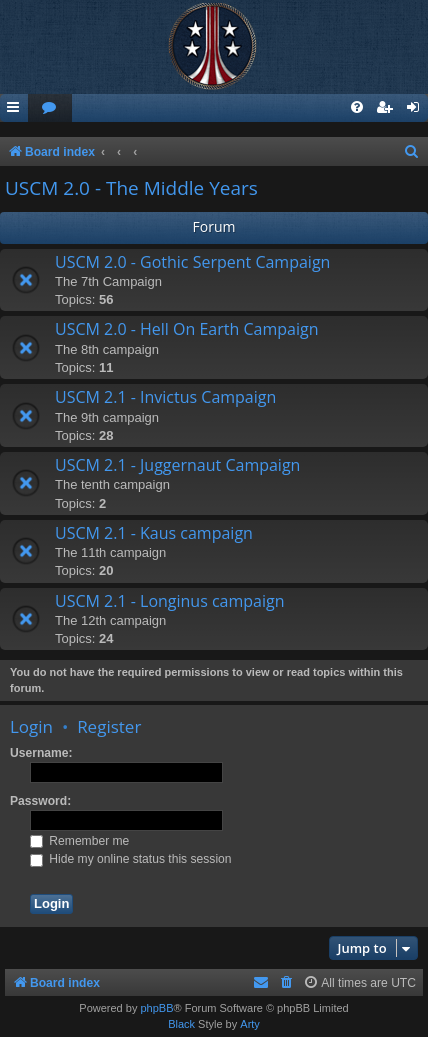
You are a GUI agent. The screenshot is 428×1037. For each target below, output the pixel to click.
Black (181, 1024)
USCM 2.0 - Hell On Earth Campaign (186, 329)
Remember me (79, 841)
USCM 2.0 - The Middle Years (131, 188)
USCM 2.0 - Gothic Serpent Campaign (192, 262)
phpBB (156, 1008)
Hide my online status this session (131, 859)
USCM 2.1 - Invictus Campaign (165, 397)
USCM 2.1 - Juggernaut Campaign (177, 465)
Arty (250, 1024)
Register (109, 726)
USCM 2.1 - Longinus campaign (170, 601)
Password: (40, 801)
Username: (41, 753)
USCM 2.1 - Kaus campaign (154, 533)
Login (31, 726)
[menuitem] (50, 108)
